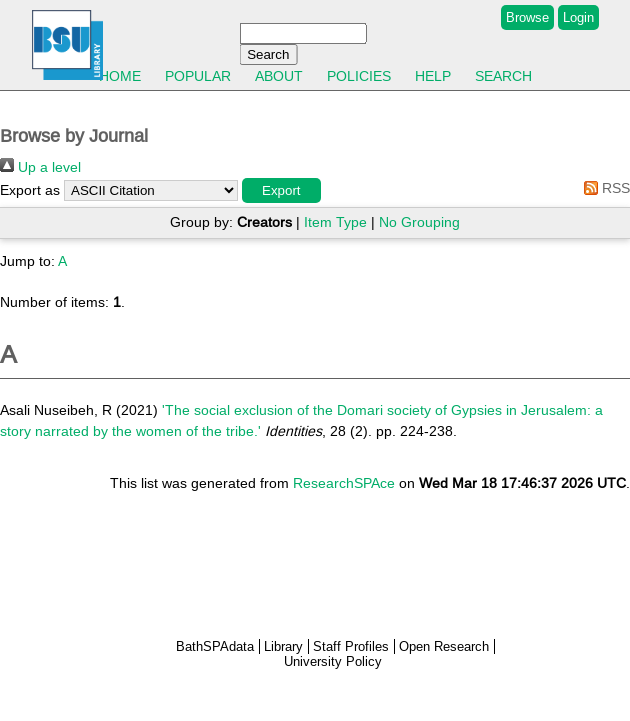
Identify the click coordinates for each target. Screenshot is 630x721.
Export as (30, 190)
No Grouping (419, 222)
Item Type (335, 222)
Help (433, 76)
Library (283, 646)
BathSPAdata (215, 646)
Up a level (40, 167)
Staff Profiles (351, 646)
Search (503, 76)
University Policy (333, 661)
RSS (603, 188)
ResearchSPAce (344, 483)
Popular (198, 76)
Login (578, 17)
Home (120, 76)
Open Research (444, 646)
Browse (527, 17)
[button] (281, 190)
